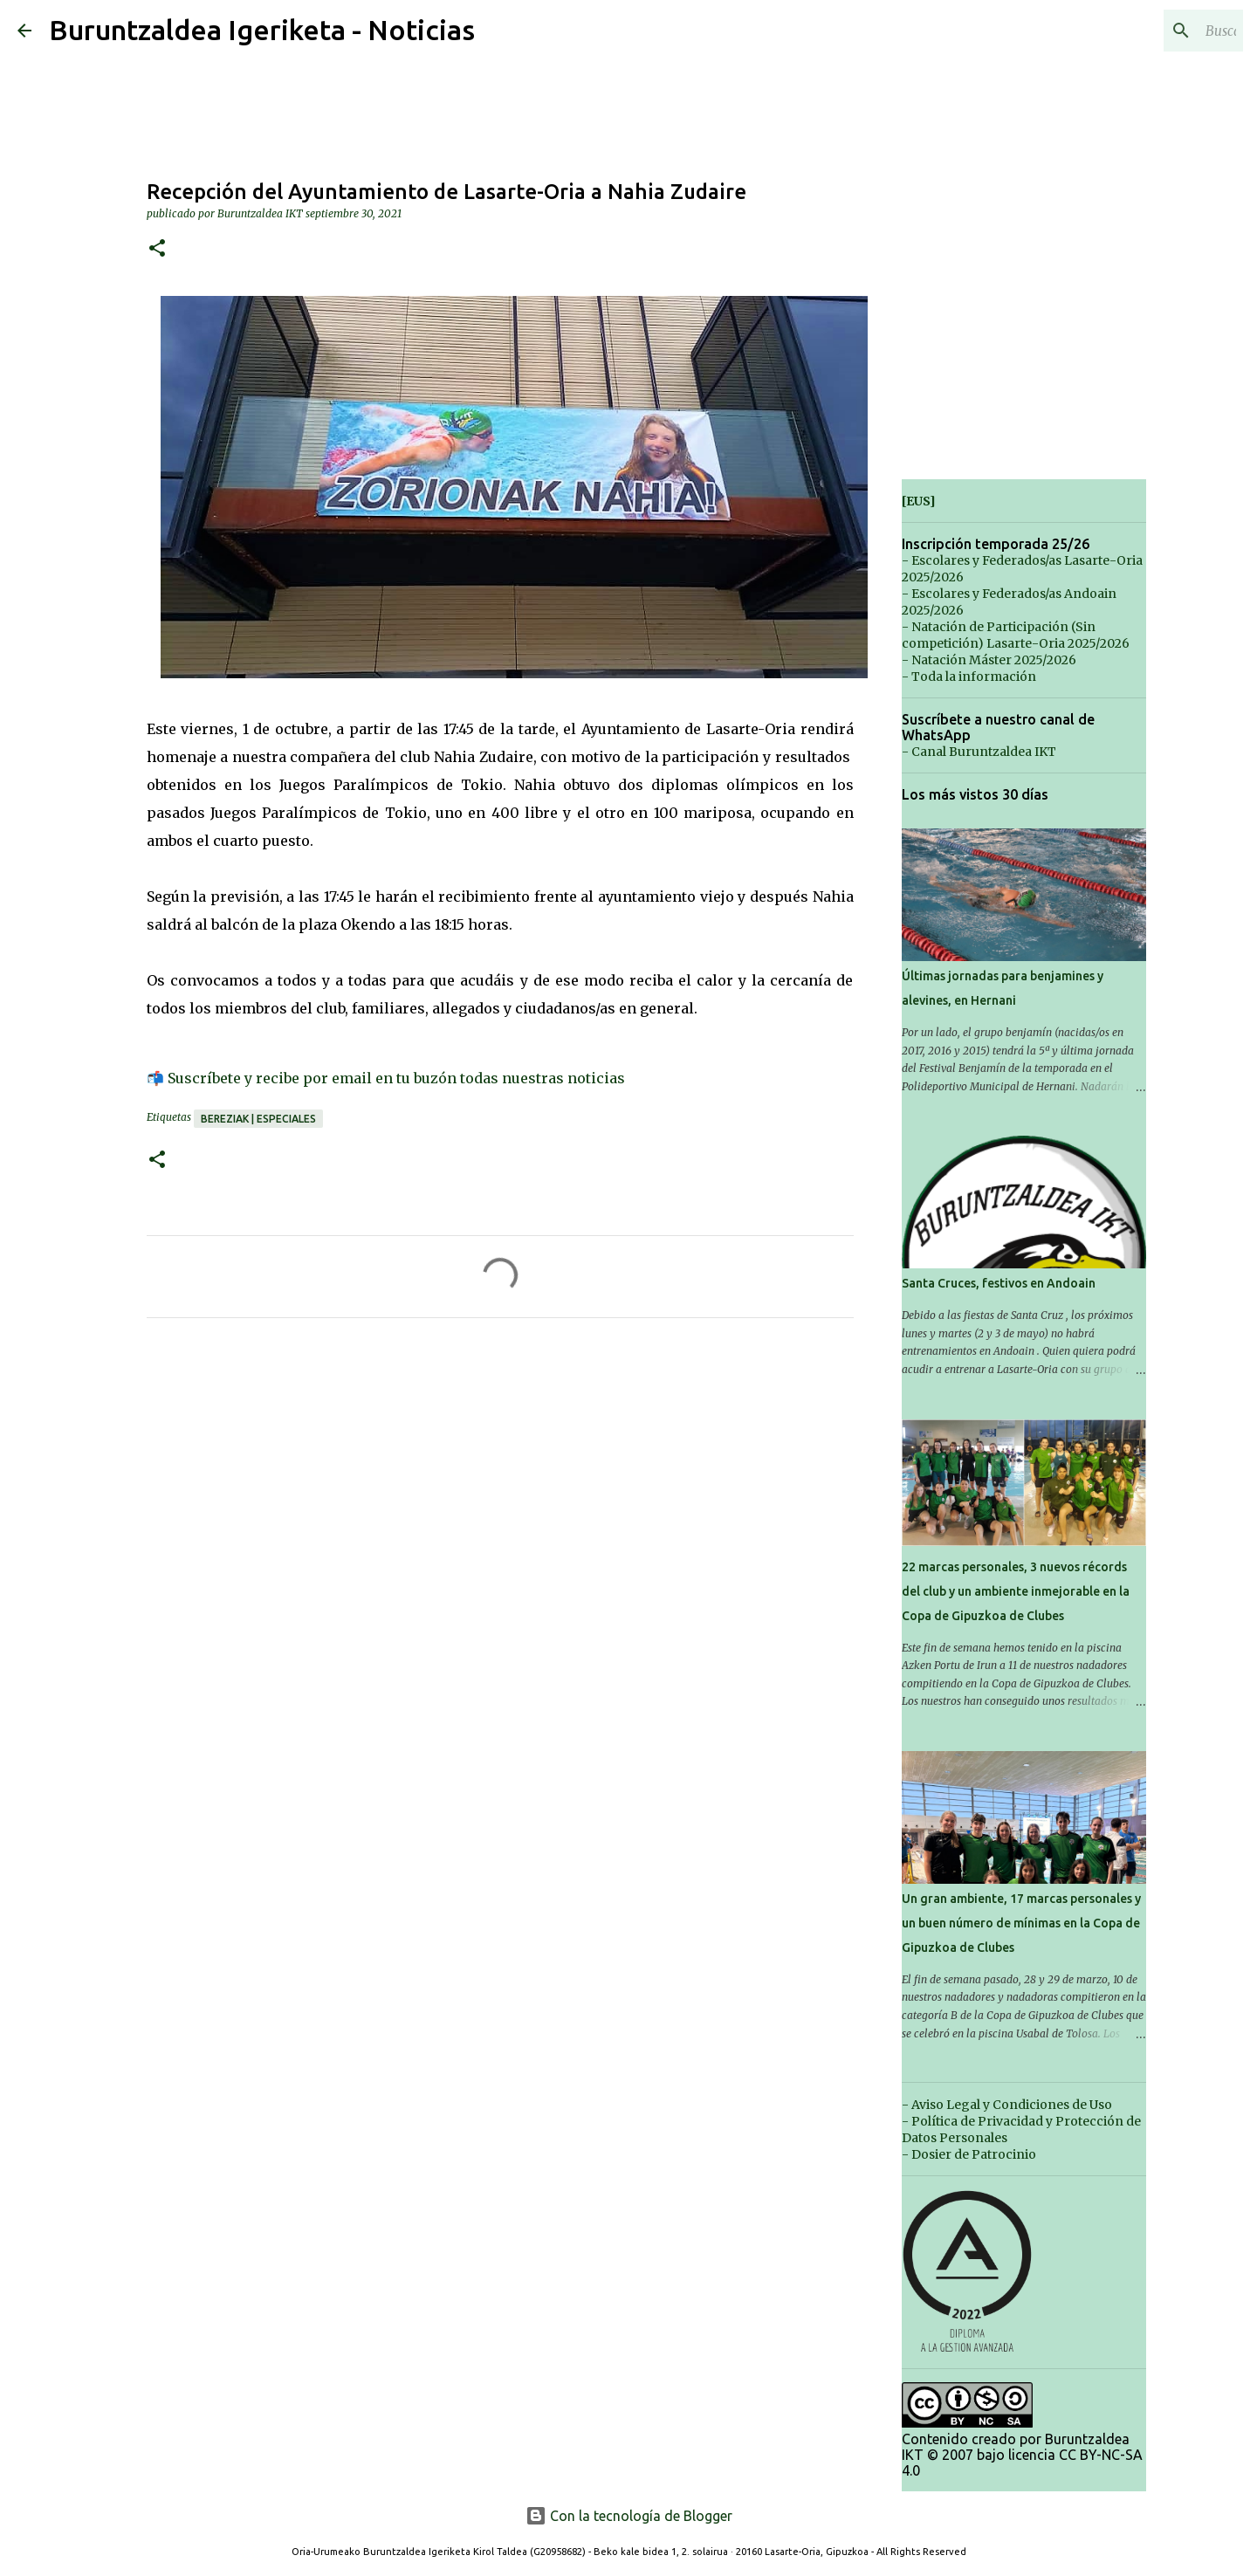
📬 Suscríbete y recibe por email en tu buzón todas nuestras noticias (386, 1078)
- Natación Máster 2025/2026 (989, 660)
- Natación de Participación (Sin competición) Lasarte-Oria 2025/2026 (1016, 635)
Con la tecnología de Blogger (628, 2516)
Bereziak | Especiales (258, 1118)
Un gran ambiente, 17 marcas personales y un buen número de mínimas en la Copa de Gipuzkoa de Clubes (1021, 1923)
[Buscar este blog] (1151, 31)
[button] (157, 249)
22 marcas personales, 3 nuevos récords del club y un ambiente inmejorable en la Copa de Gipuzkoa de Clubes (1016, 1591)
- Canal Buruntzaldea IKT (979, 751)
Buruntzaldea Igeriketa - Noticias (262, 29)
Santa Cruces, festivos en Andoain (999, 1283)
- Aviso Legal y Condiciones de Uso (1007, 2104)
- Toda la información (969, 676)
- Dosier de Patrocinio (969, 2154)
